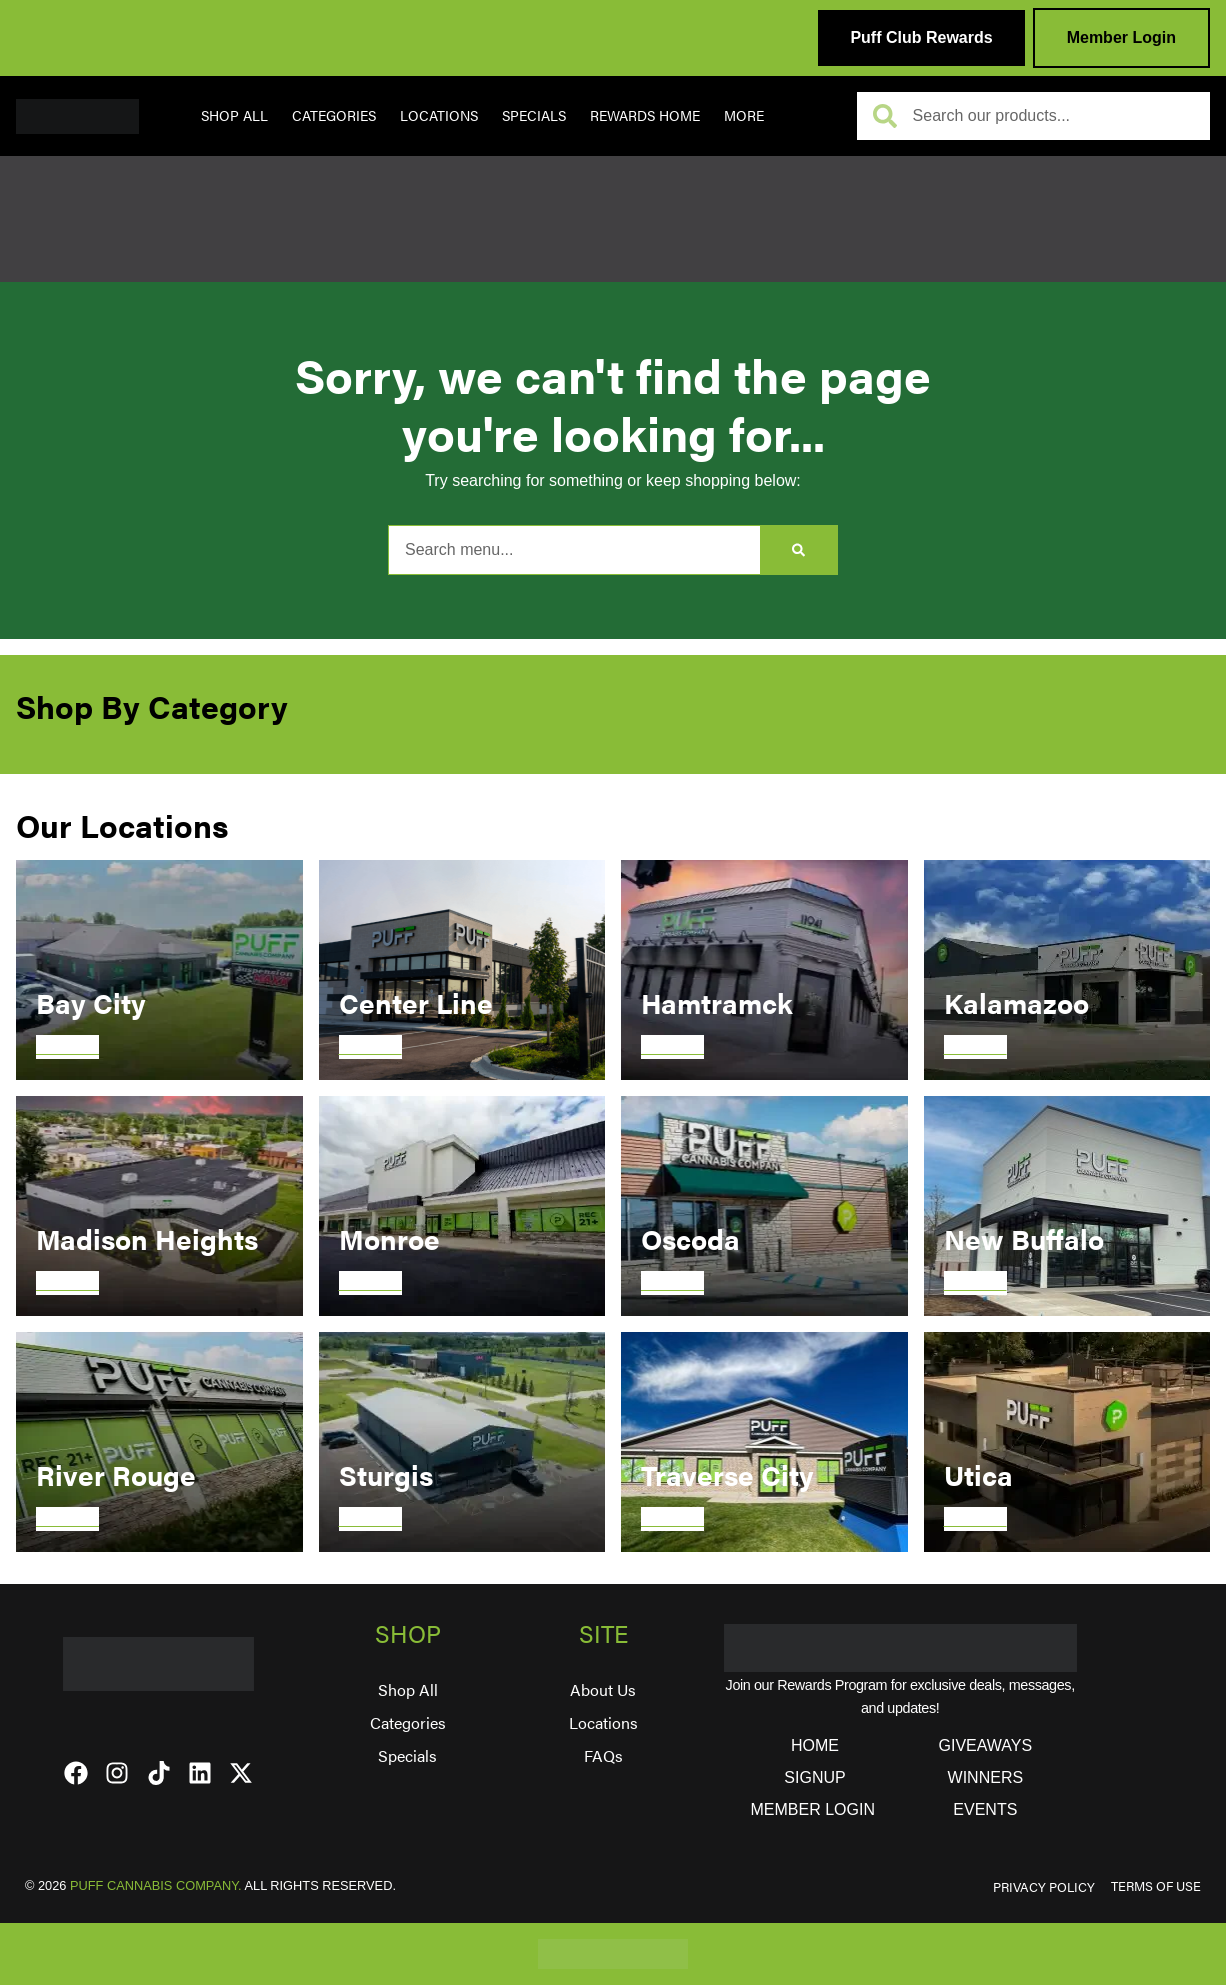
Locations (439, 115)
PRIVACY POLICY (1044, 1887)
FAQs (603, 1755)
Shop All (234, 115)
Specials (534, 115)
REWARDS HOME (645, 115)
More (744, 115)
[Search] (798, 550)
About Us (603, 1689)
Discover (67, 1046)
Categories (334, 115)
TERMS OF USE (1156, 1886)
